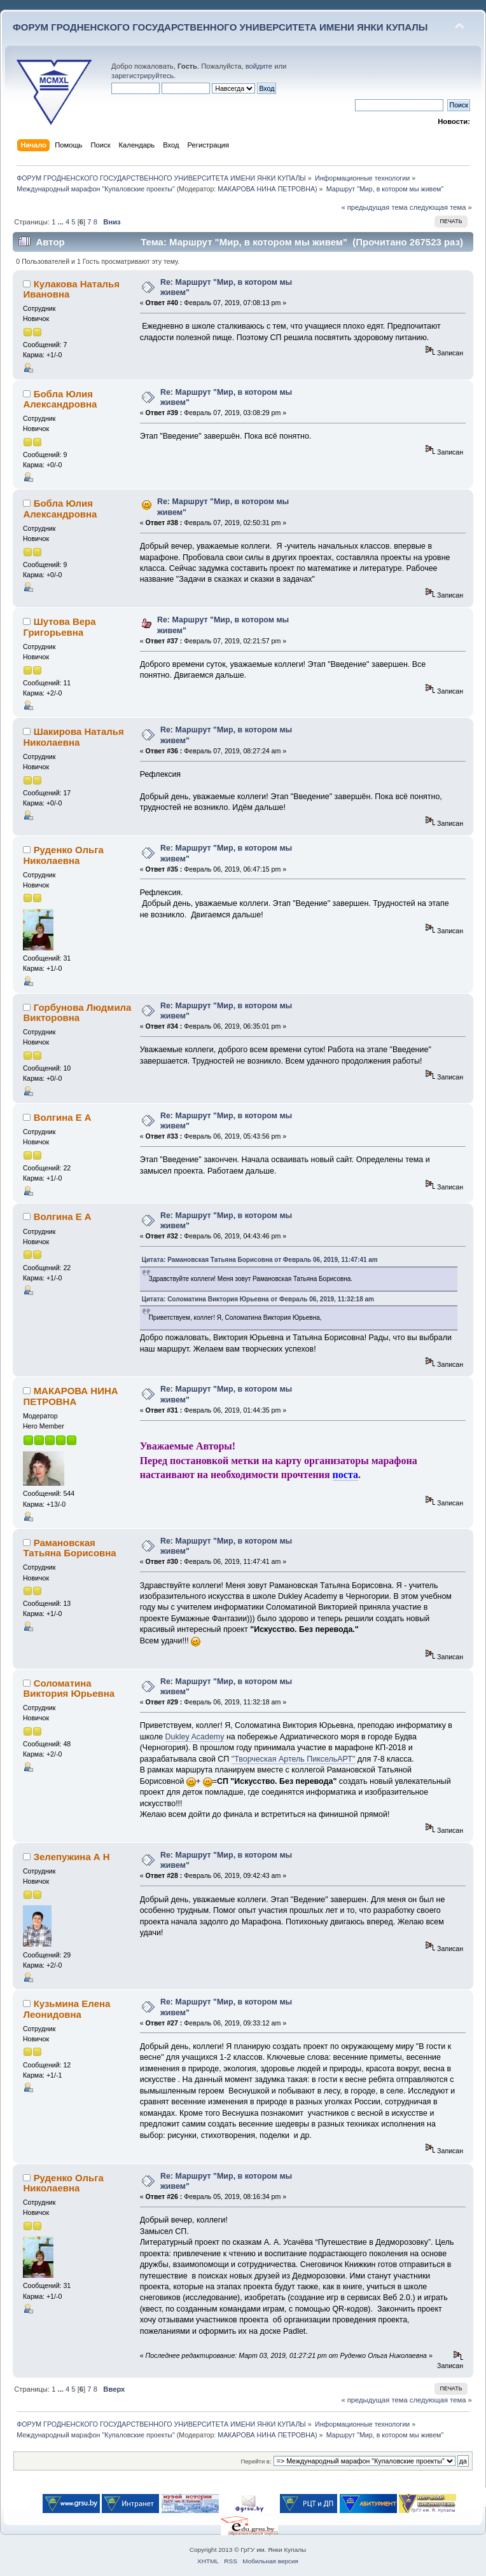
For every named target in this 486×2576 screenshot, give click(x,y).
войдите (259, 66)
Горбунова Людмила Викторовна (77, 1012)
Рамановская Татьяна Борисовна (69, 1547)
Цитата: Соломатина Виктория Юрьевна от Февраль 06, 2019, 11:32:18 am (258, 1299)
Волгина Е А (63, 1117)
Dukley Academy (195, 1736)
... (62, 222)
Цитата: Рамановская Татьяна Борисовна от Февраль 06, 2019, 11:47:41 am (260, 1259)
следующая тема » (441, 207)
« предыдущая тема (374, 207)
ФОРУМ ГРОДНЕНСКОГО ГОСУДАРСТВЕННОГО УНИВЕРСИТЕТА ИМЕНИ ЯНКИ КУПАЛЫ (220, 27)
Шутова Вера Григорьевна (59, 626)
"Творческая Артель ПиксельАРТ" (294, 1759)
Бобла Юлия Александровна (60, 398)
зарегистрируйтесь (142, 75)
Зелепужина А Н (72, 1856)
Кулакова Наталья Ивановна (71, 288)
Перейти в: (255, 2461)
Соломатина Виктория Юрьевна (69, 1688)
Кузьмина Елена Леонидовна (66, 2008)
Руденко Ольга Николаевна (63, 854)
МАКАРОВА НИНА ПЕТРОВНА (266, 189)
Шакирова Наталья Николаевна (73, 736)
